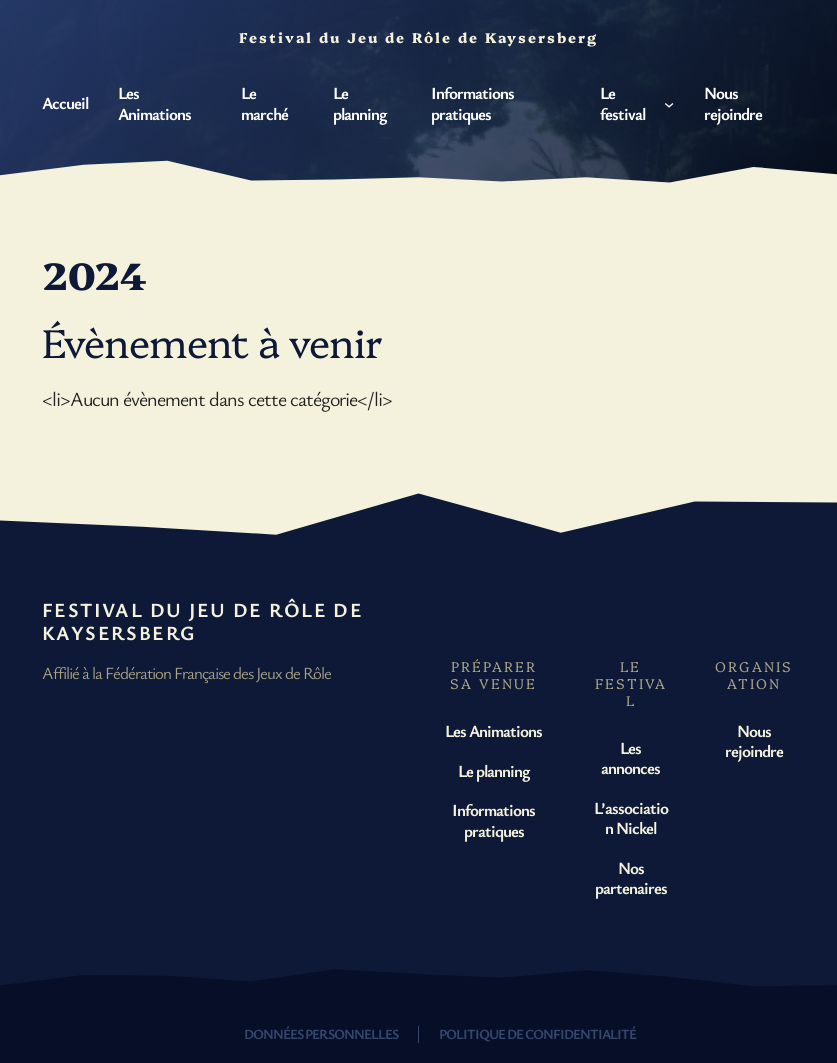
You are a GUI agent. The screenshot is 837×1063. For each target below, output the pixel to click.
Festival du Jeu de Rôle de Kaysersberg (202, 621)
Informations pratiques (493, 819)
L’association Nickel (631, 817)
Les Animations (493, 730)
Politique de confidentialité (537, 1033)
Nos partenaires (631, 877)
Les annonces (630, 757)
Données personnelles (321, 1033)
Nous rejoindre (754, 740)
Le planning (493, 770)
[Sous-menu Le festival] (669, 103)
